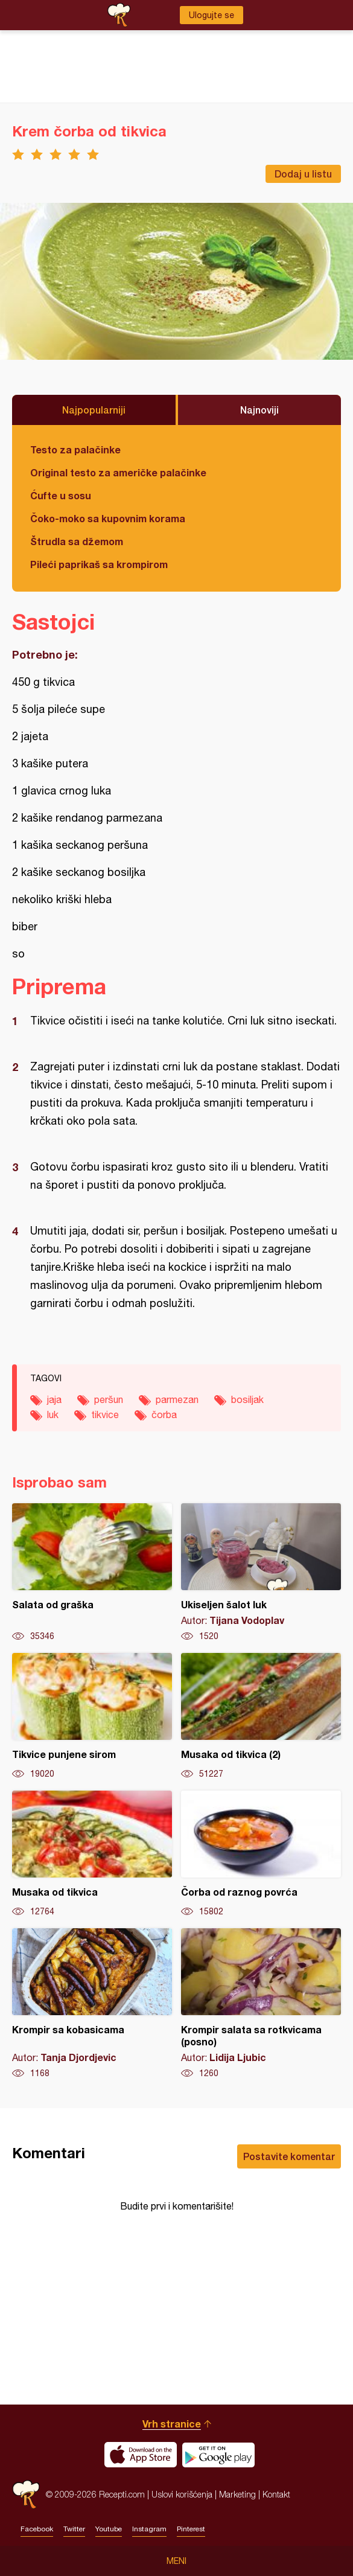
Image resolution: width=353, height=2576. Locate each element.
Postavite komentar (289, 2156)
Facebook (37, 2529)
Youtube (108, 2529)
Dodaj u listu (303, 173)
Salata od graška (92, 1572)
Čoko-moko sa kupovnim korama (107, 518)
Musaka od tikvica (92, 1854)
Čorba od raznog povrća (261, 1854)
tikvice (105, 1414)
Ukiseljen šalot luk (261, 1572)
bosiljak (247, 1399)
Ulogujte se (211, 15)
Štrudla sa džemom (76, 541)
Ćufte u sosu (60, 495)
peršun (108, 1399)
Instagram (149, 2529)
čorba (164, 1414)
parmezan (177, 1399)
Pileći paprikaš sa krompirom (99, 564)
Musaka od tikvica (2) (261, 1716)
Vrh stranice (171, 2423)
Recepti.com (26, 2494)
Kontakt (276, 2494)
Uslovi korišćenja (181, 2494)
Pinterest (191, 2529)
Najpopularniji (94, 409)
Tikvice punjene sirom (92, 1716)
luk (53, 1414)
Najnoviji (259, 409)
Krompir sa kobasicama (92, 2003)
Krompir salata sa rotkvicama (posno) (261, 2003)
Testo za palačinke (75, 449)
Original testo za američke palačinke (118, 472)
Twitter (74, 2529)
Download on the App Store (140, 2454)
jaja (54, 1399)
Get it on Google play (218, 2454)
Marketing (237, 2494)
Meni (176, 2561)
